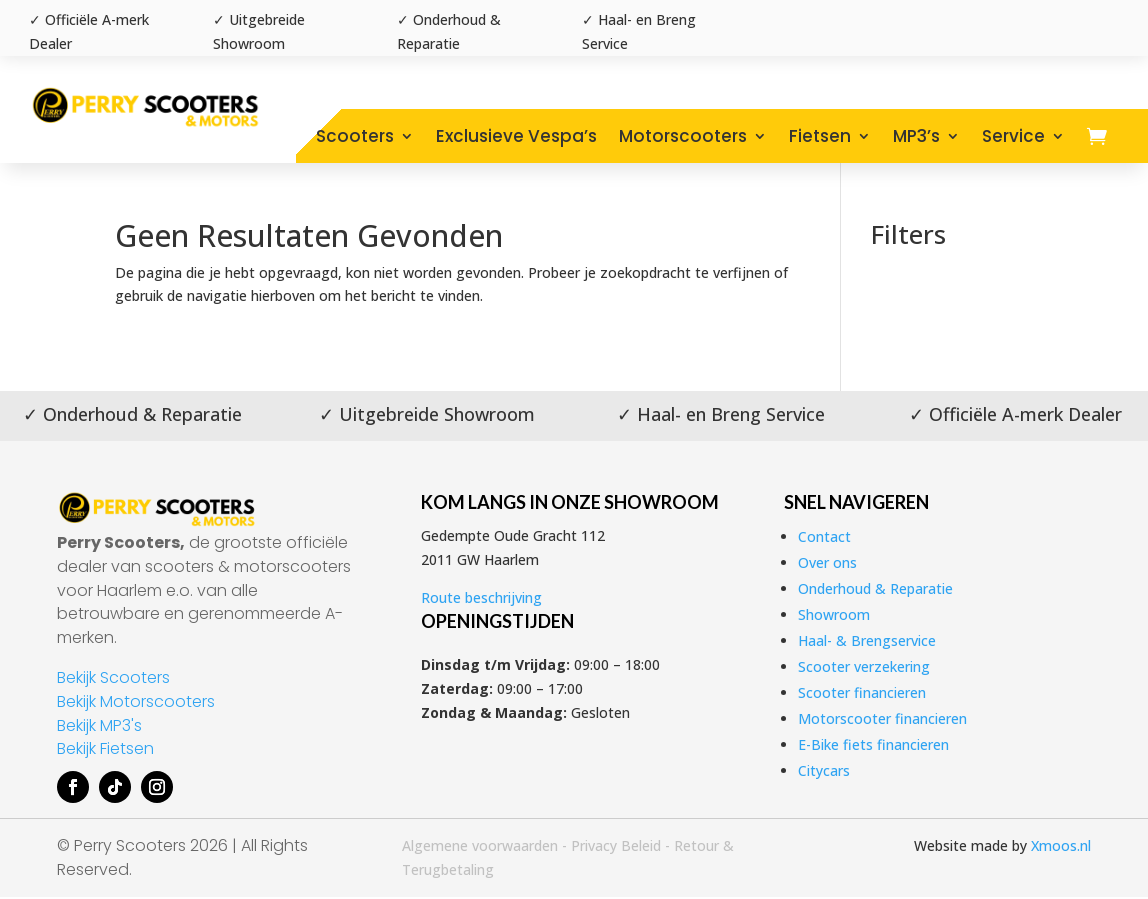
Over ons (827, 562)
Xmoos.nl (1061, 845)
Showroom (834, 614)
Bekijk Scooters (113, 677)
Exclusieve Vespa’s (516, 136)
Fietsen (820, 136)
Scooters (355, 136)
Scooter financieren (862, 692)
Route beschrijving (481, 597)
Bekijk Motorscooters (136, 701)
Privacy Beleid (616, 845)
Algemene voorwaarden (480, 845)
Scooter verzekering (864, 666)
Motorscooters (683, 136)
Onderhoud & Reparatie (875, 588)
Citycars (824, 770)
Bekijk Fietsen (105, 748)
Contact (824, 536)
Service (1013, 136)
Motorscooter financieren (882, 718)
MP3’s (916, 136)
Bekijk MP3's (99, 725)
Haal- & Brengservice (867, 640)
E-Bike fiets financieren (873, 744)
